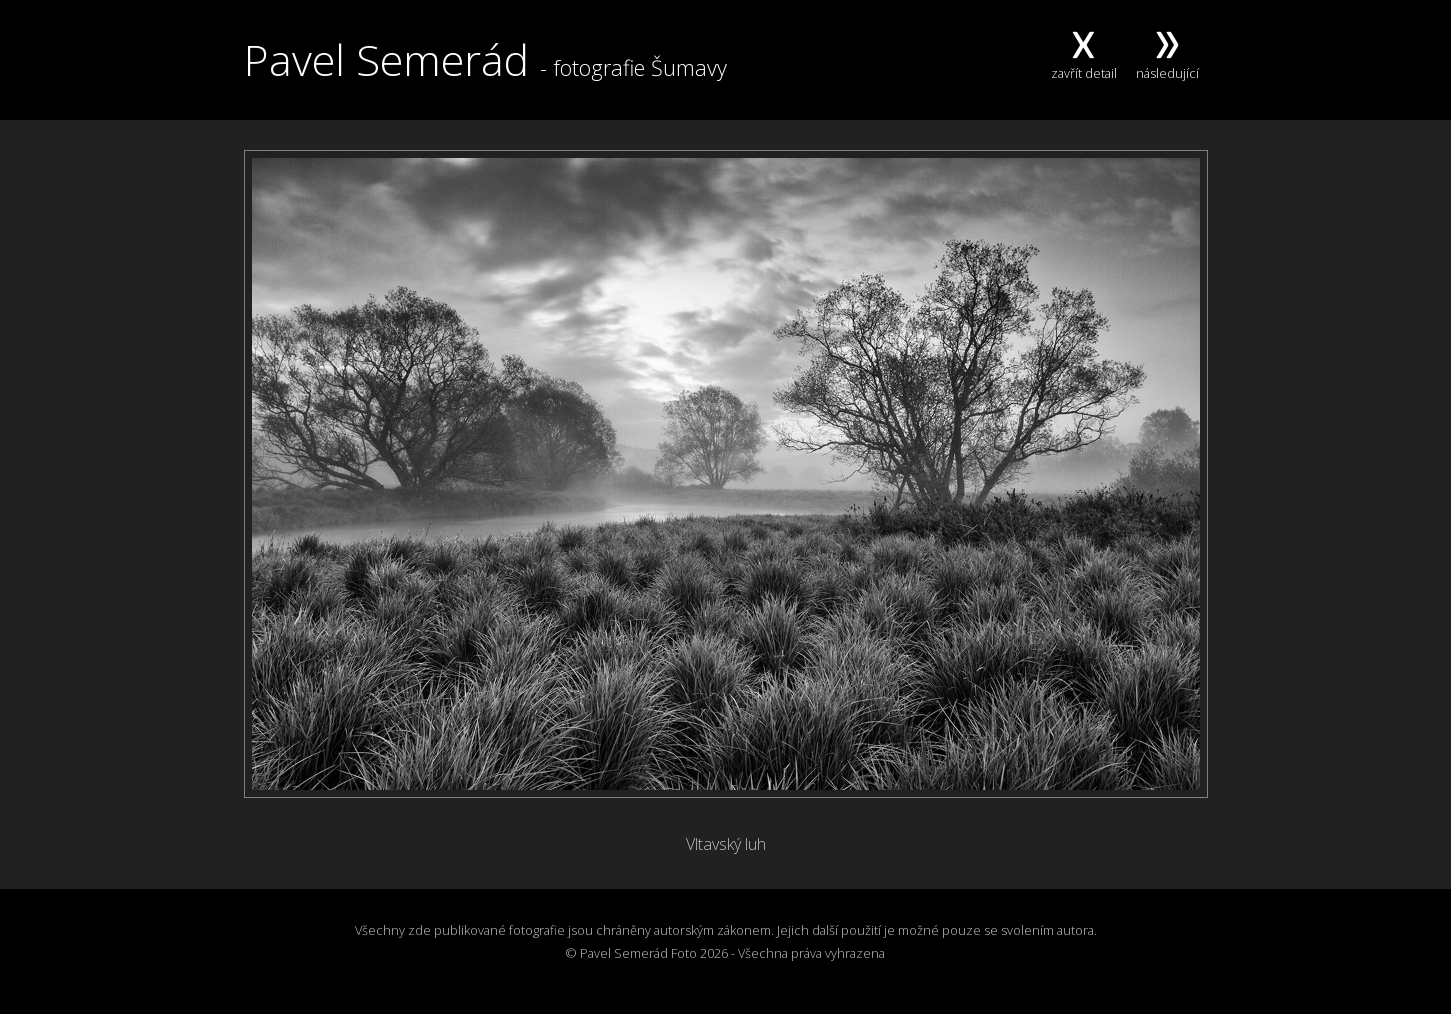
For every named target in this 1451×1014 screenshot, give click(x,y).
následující (1167, 64)
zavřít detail (1084, 64)
